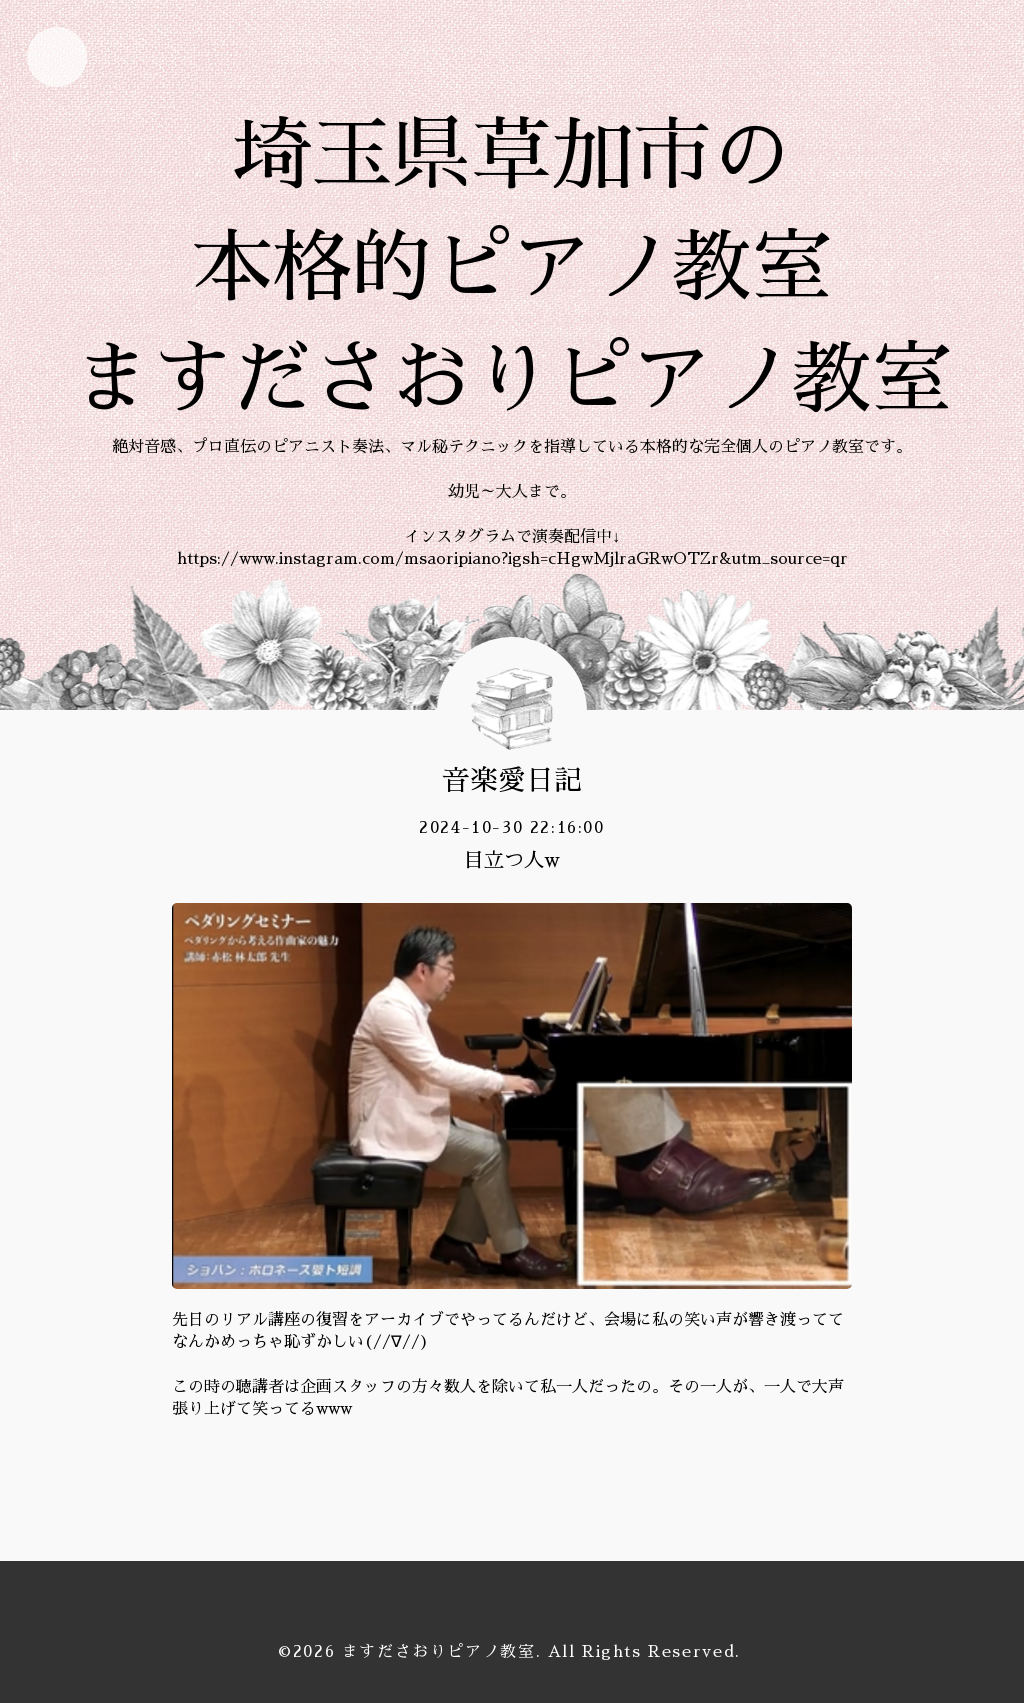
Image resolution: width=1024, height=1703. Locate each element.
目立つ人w (512, 860)
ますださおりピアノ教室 (439, 1652)
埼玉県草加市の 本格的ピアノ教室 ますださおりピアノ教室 (512, 268)
